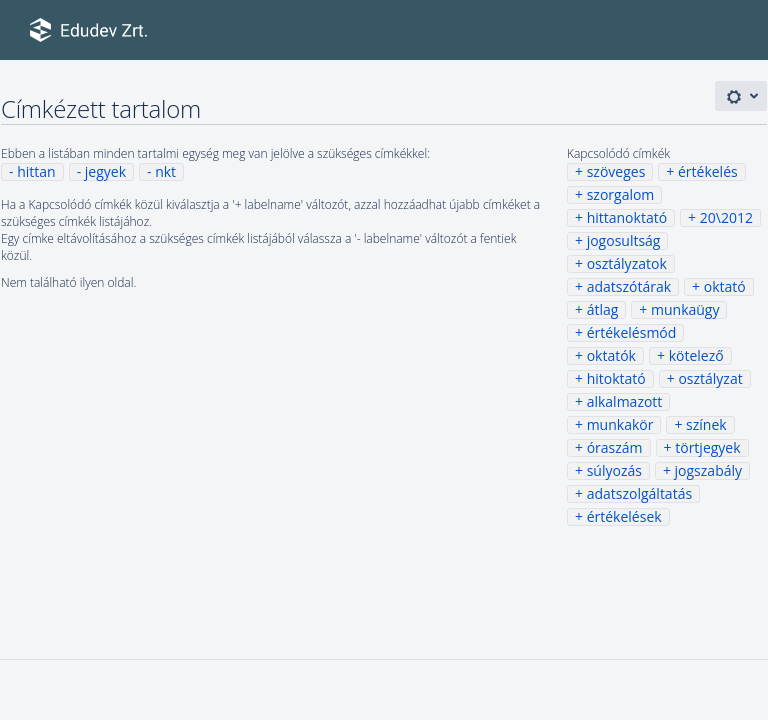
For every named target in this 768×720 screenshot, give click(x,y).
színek (706, 424)
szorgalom (621, 194)
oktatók (611, 355)
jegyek (105, 171)
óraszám (615, 447)
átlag (603, 309)
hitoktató (616, 378)
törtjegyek (707, 447)
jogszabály (708, 470)
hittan (36, 171)
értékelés (708, 171)
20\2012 (726, 217)
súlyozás (614, 470)
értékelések (624, 516)
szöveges (616, 171)
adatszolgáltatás (639, 493)
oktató (725, 286)
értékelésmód (632, 332)
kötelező (696, 355)
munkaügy (685, 309)
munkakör (620, 424)
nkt (165, 171)
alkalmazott (625, 401)
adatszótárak (629, 286)
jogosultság (624, 240)
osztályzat (710, 378)
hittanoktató (627, 217)
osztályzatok (627, 263)
